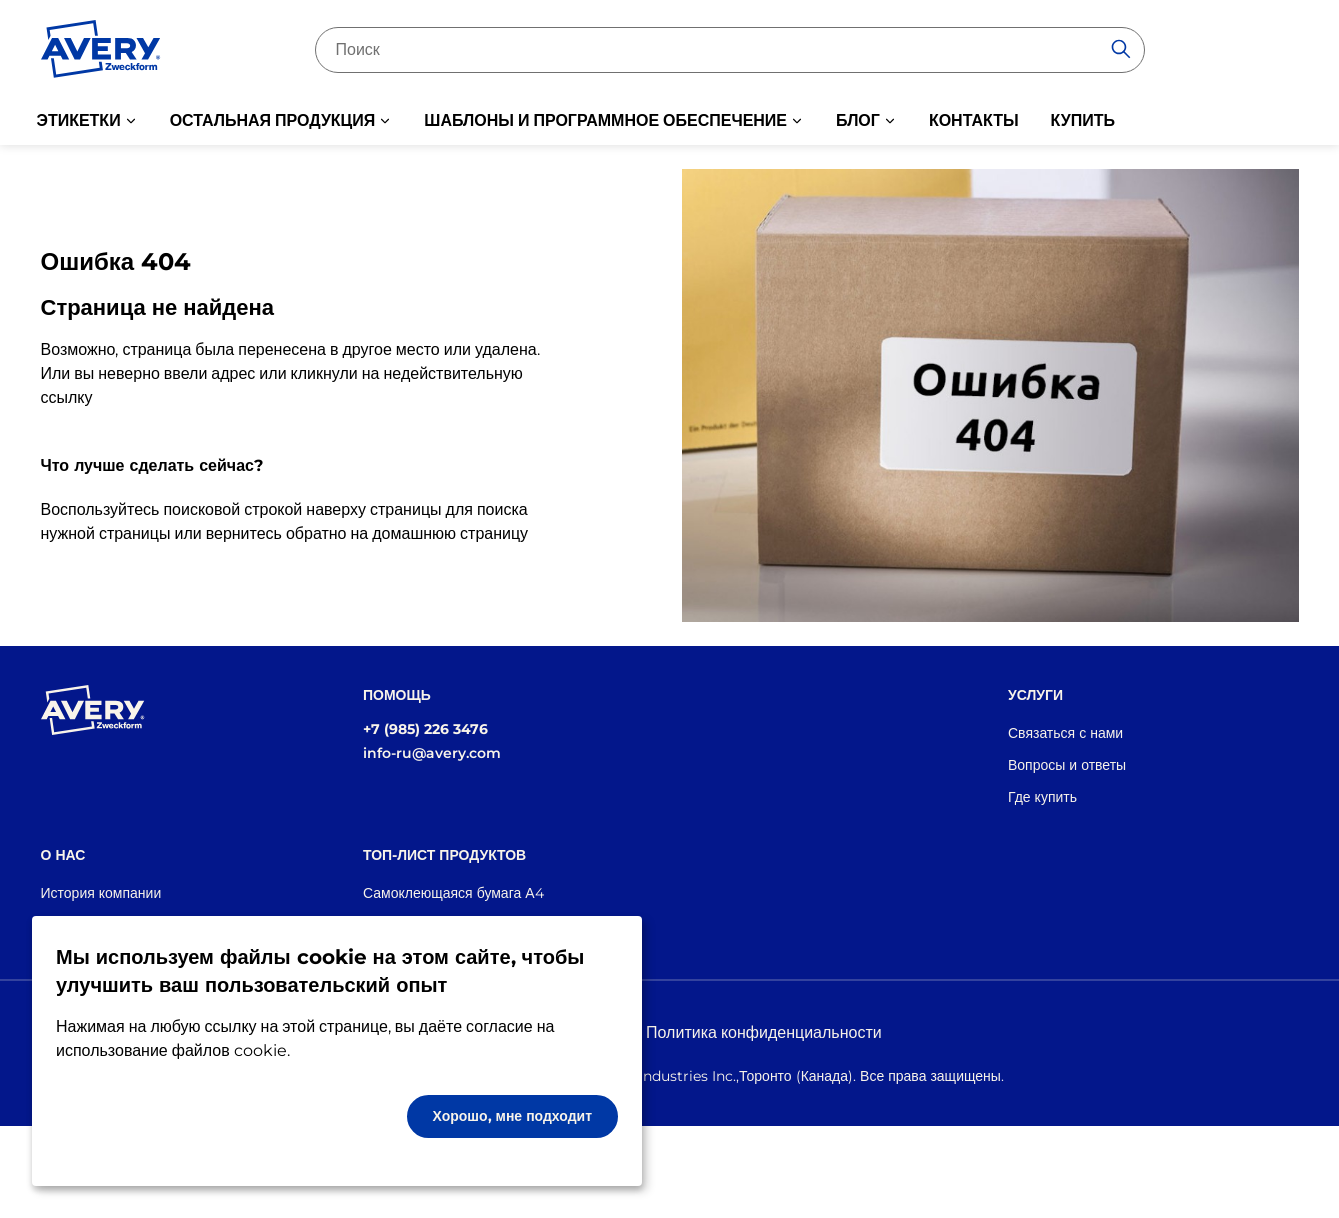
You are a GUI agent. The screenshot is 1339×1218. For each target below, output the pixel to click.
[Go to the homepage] (101, 53)
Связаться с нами (1065, 733)
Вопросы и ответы (1067, 765)
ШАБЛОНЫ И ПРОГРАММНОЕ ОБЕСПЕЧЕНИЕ (605, 120)
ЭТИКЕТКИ (79, 120)
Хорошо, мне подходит (513, 1116)
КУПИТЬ (1083, 120)
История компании (101, 893)
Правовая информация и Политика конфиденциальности (669, 1032)
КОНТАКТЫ (974, 120)
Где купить (1042, 797)
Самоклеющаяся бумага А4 (453, 893)
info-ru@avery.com (432, 753)
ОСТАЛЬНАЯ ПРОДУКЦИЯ (273, 120)
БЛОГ (858, 120)
